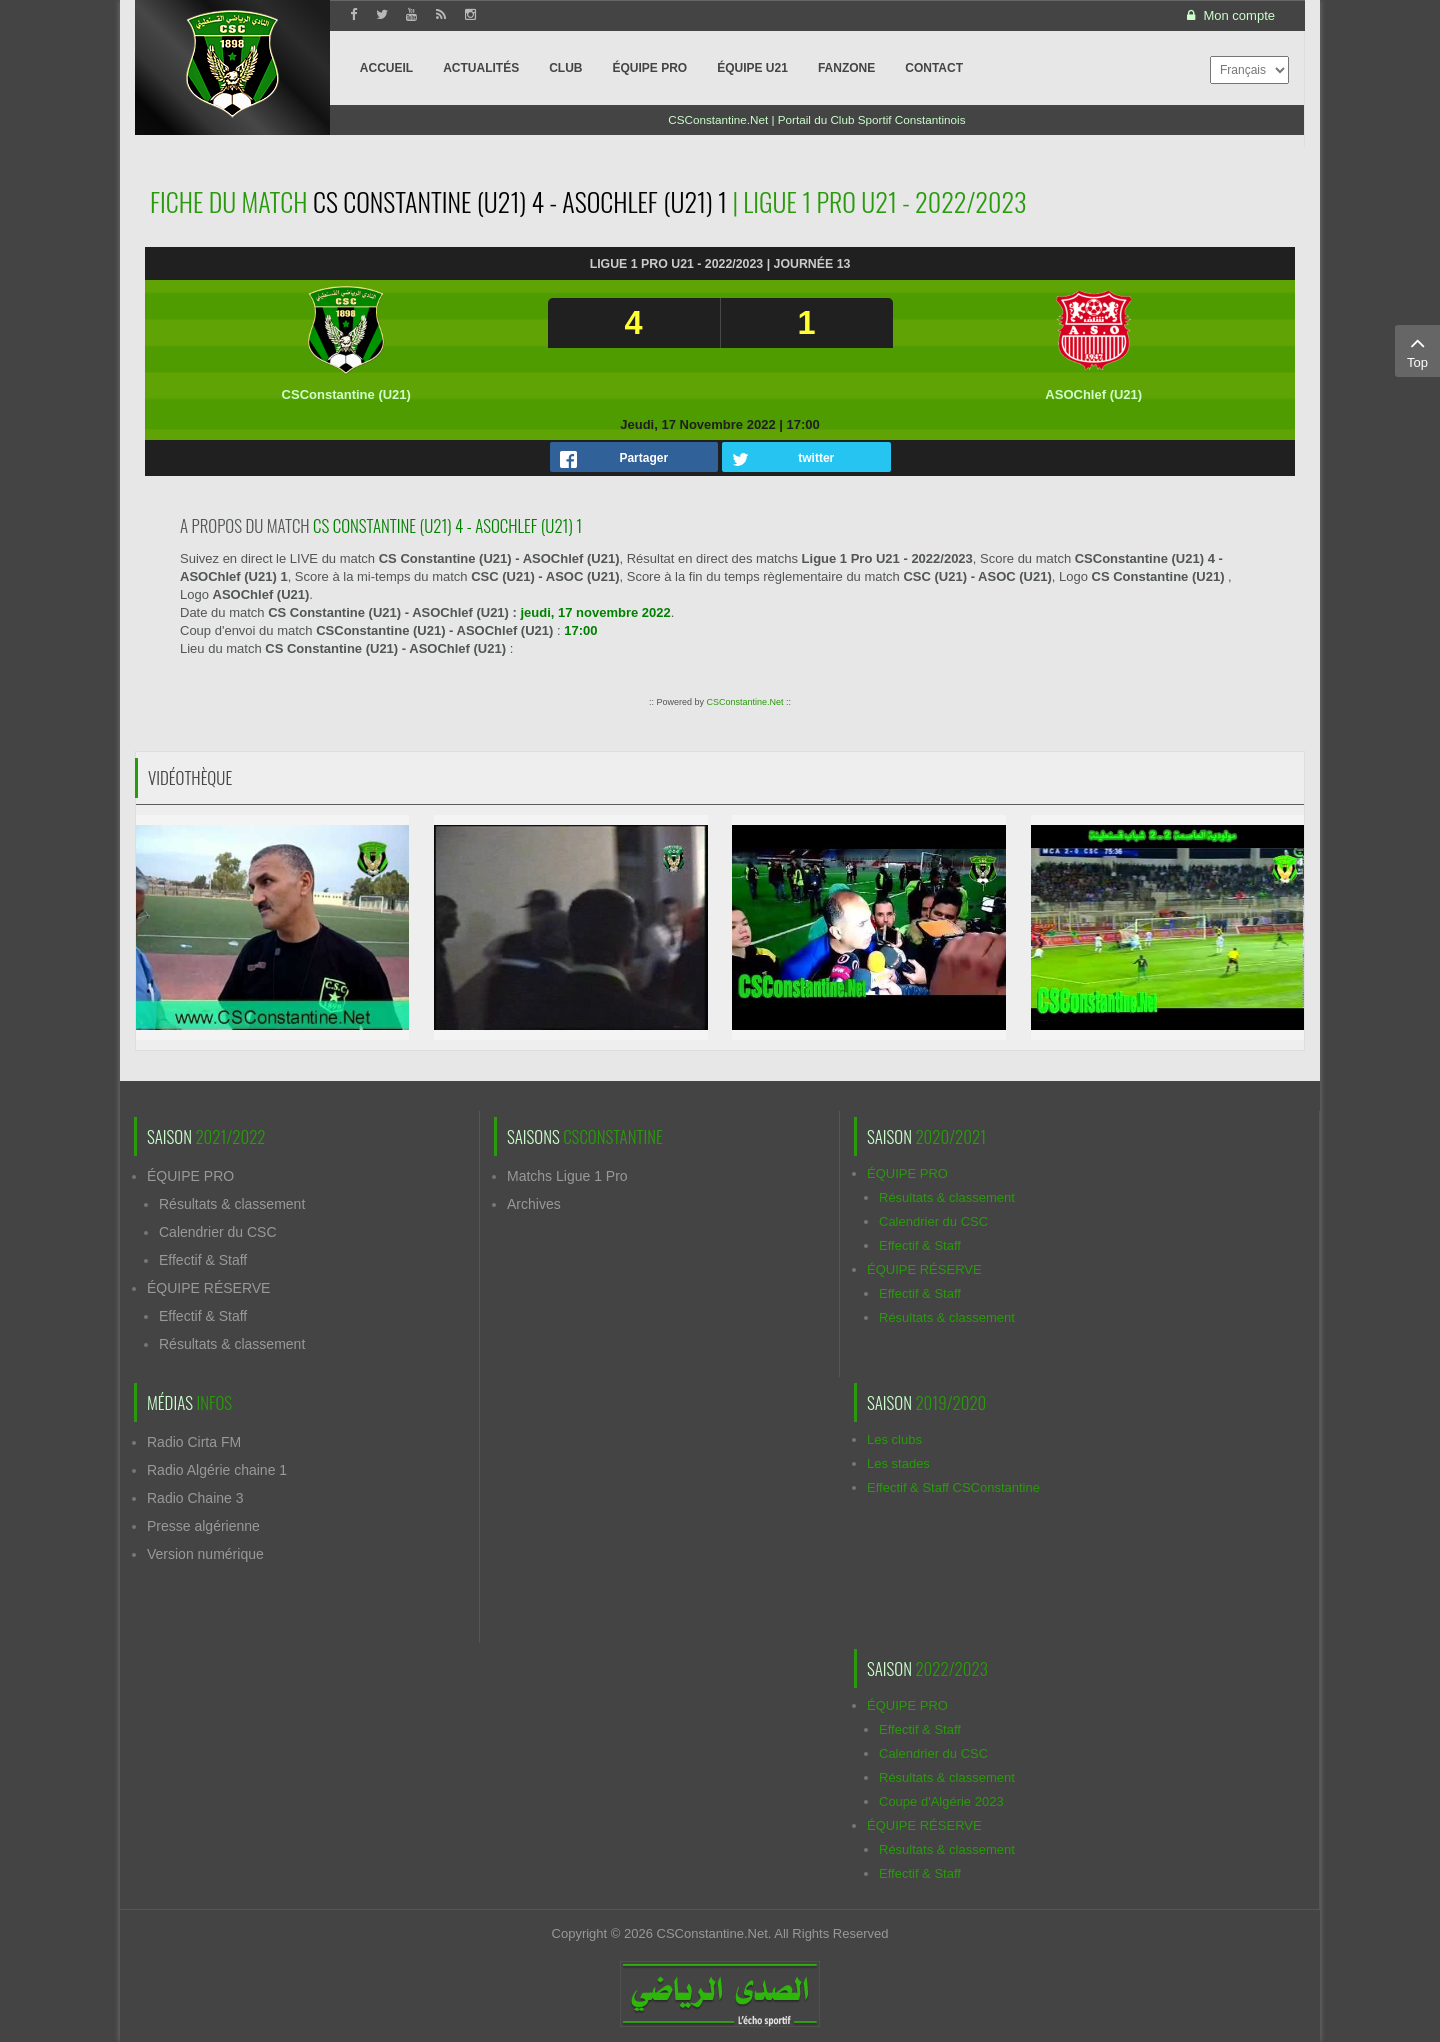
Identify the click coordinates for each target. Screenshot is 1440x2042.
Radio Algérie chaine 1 (217, 1470)
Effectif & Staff (203, 1260)
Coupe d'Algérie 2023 (941, 1801)
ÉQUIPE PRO (190, 1176)
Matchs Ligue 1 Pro (567, 1176)
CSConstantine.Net (744, 702)
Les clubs (894, 1439)
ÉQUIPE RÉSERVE (208, 1288)
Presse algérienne (203, 1526)
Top (1417, 350)
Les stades (898, 1463)
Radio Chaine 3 (195, 1498)
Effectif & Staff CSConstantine (953, 1487)
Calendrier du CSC (218, 1232)
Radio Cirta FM (194, 1442)
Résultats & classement (232, 1204)
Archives (534, 1204)
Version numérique (205, 1554)
